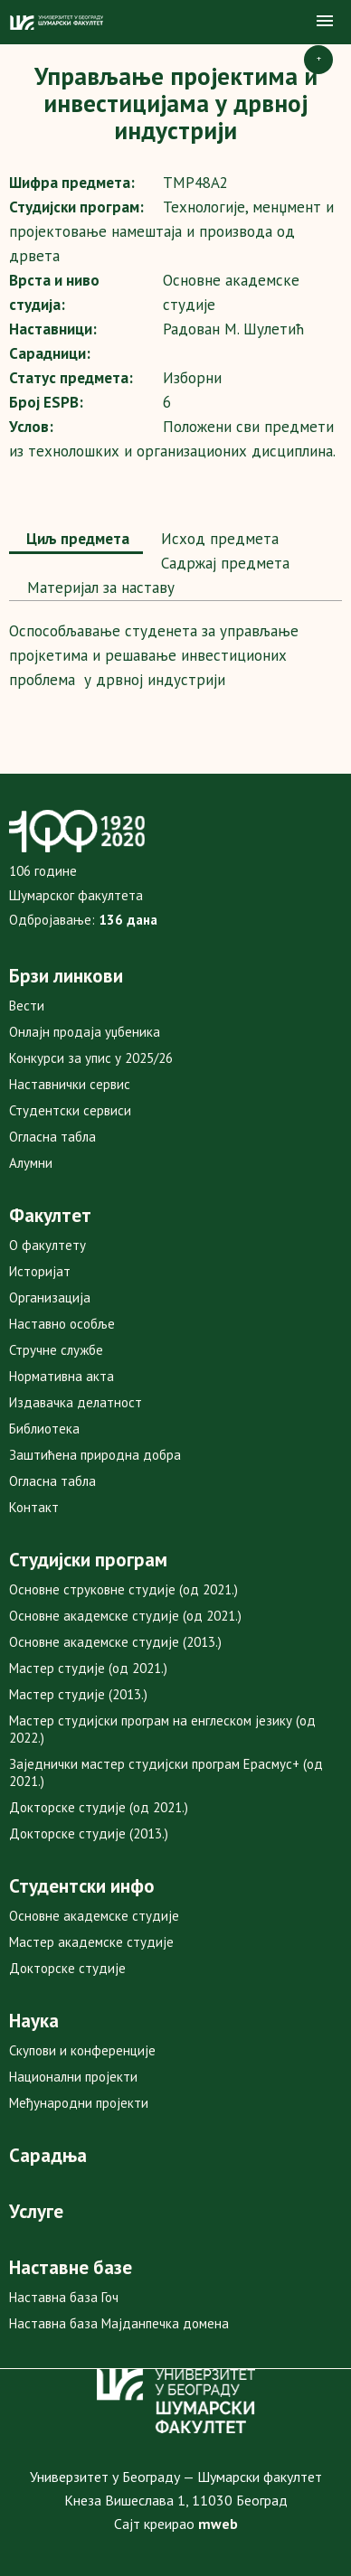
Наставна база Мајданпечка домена (119, 2323)
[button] (325, 21)
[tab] (76, 540)
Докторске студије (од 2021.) (98, 1807)
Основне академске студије (94, 1915)
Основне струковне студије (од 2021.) (123, 1589)
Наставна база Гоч (64, 2297)
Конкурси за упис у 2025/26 (91, 1058)
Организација (49, 1297)
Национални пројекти (73, 2076)
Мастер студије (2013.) (78, 1694)
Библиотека (44, 1428)
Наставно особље (62, 1323)
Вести (26, 1005)
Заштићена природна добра (95, 1454)
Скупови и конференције (82, 2050)
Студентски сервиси (70, 1110)
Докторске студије (67, 1968)
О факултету (47, 1245)
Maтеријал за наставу (99, 587)
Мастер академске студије (91, 1942)
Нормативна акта (61, 1376)
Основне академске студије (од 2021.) (125, 1615)
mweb (218, 2524)
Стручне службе (56, 1350)
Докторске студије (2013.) (88, 1833)
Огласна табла (52, 1136)
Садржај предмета (223, 563)
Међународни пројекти (78, 2102)
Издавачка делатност (75, 1402)
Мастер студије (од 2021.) (88, 1668)
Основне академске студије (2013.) (115, 1641)
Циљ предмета (76, 539)
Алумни (30, 1162)
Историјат (40, 1271)
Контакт (34, 1507)
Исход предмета (218, 539)
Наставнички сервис (69, 1084)
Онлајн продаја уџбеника (84, 1031)
